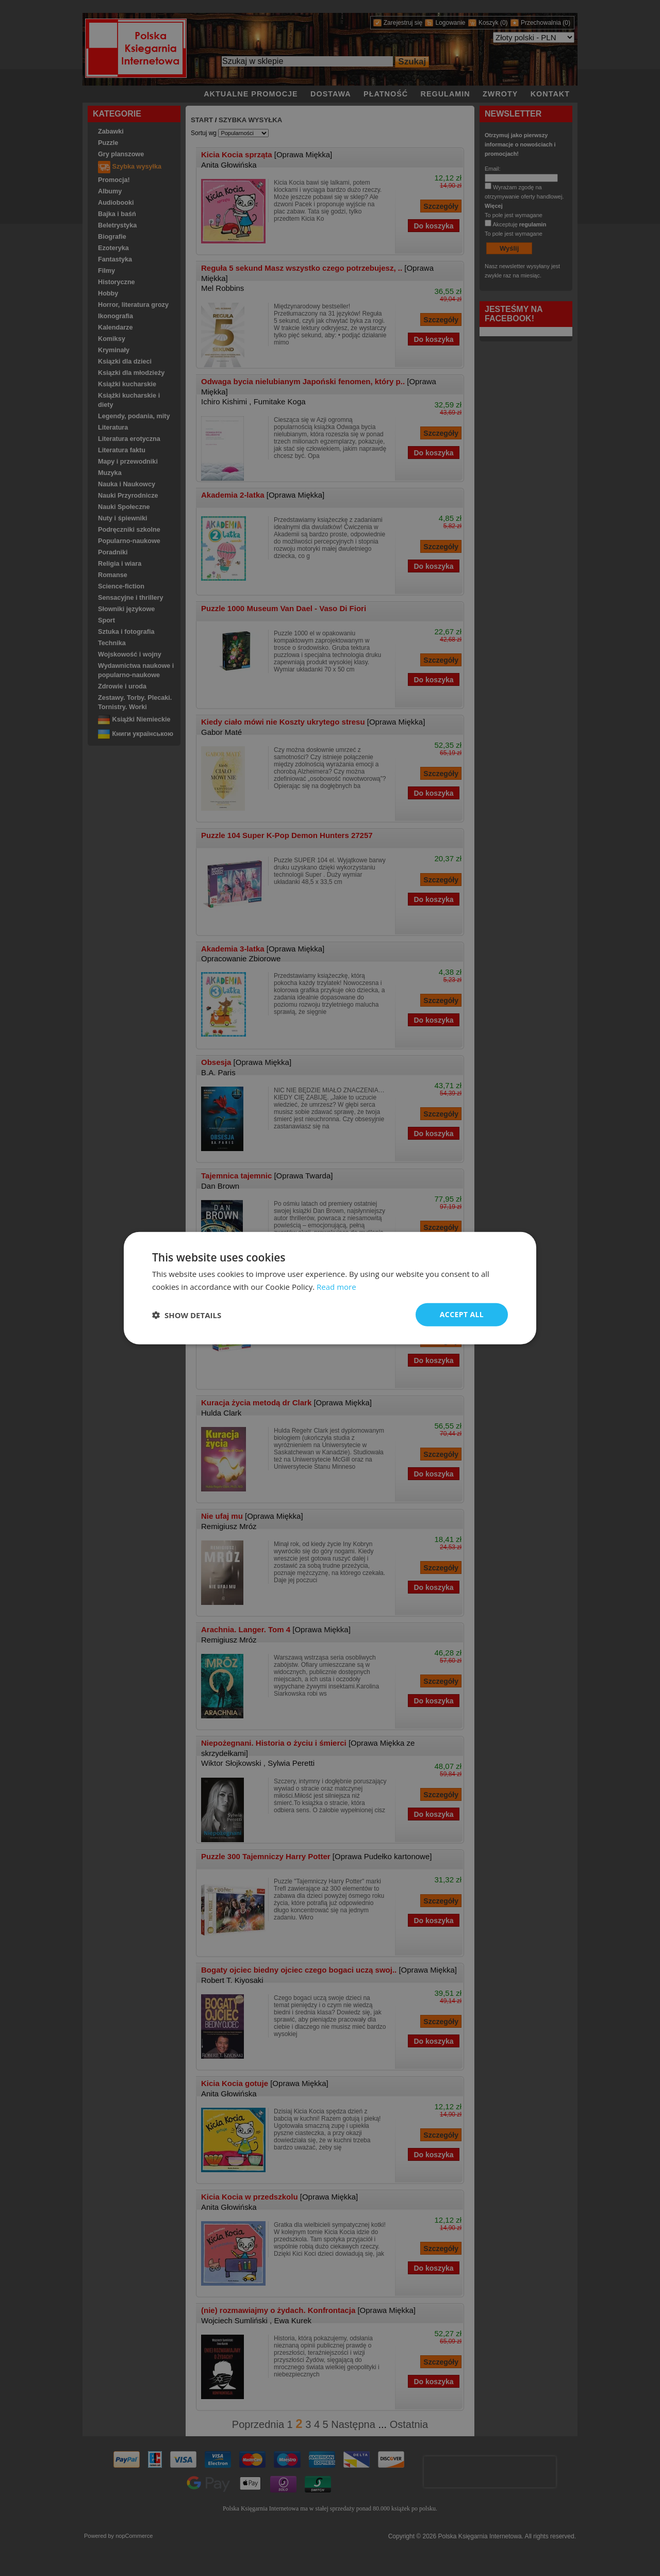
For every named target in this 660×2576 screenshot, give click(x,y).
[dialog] (330, 1288)
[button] (186, 1314)
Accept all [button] (462, 1314)
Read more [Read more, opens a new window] (336, 1286)
